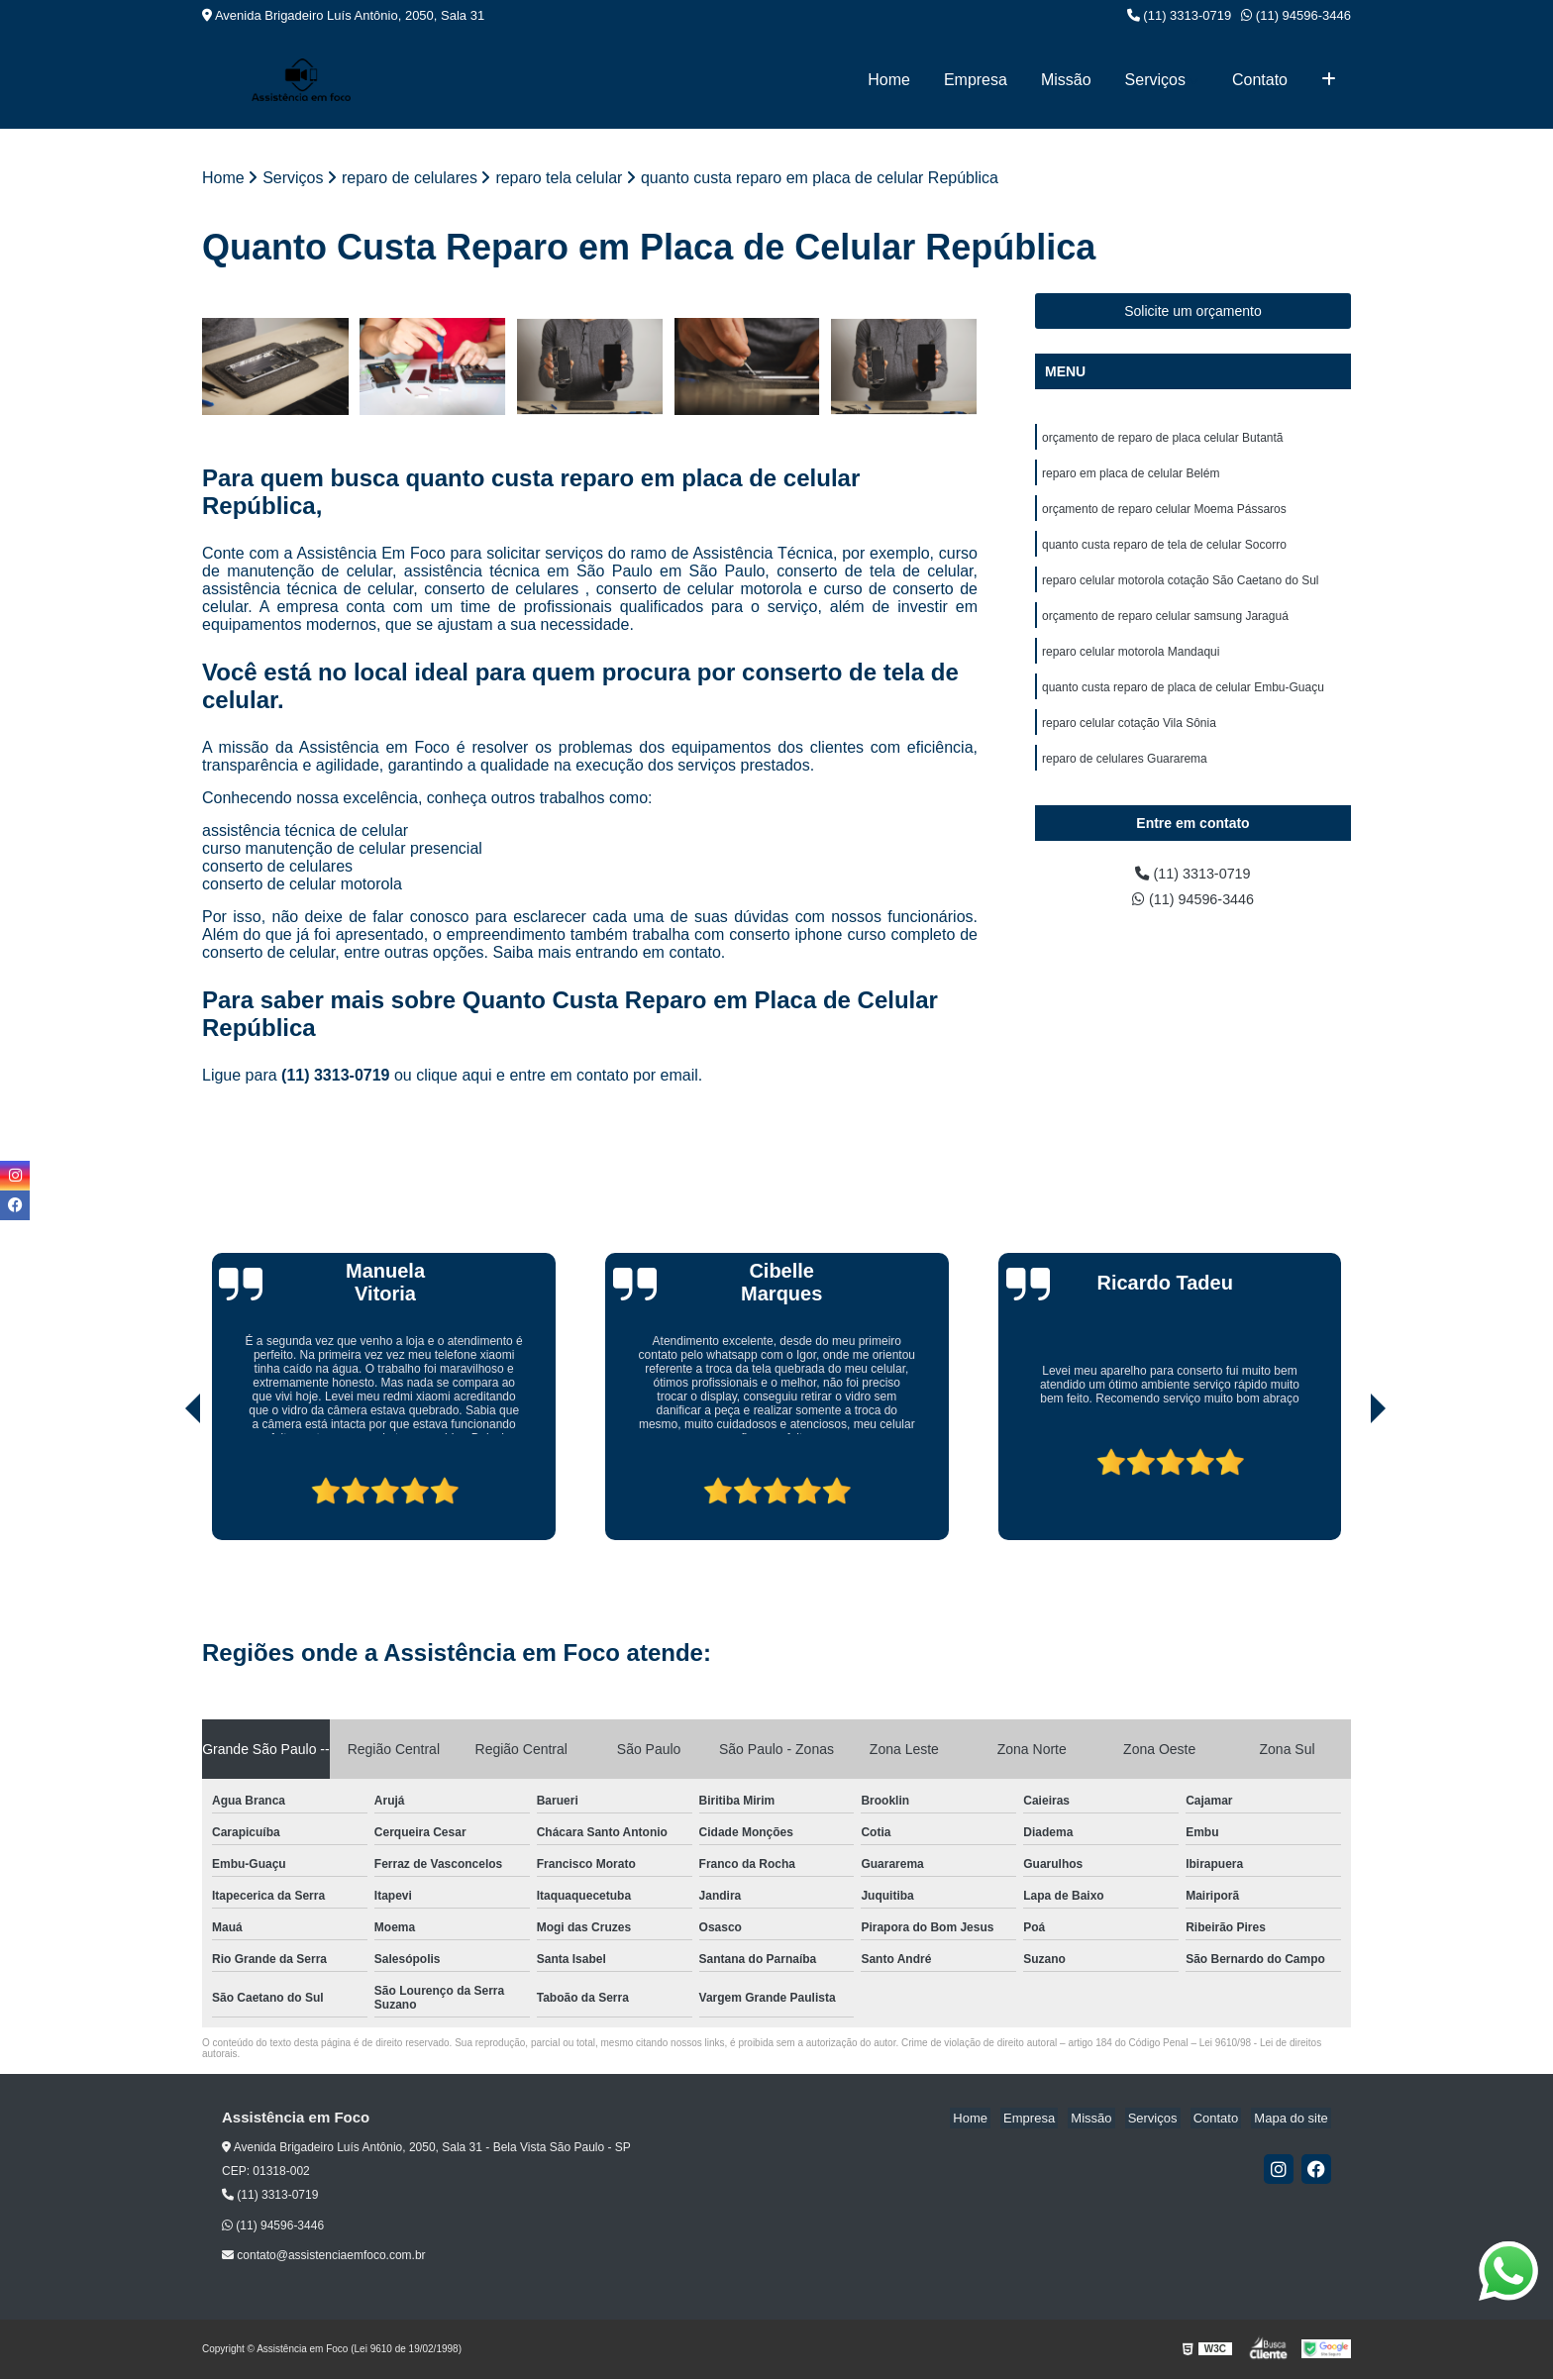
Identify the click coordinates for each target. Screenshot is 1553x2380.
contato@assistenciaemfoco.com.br (324, 2257)
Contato (1260, 79)
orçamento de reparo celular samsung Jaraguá (1165, 628)
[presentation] (165, 1486)
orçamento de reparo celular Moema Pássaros (1164, 515)
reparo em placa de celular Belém (1130, 477)
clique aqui (454, 1077)
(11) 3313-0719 (1179, 15)
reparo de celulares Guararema (1124, 778)
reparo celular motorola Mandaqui (1130, 666)
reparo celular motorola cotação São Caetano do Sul (1180, 590)
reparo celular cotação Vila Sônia (1129, 741)
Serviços (1155, 79)
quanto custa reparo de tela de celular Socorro (1164, 553)
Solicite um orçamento (1193, 312)
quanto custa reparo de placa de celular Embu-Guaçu (1183, 703)
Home (889, 79)
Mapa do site (1293, 2120)
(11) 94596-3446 (1296, 15)
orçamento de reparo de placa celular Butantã (1163, 440)
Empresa (975, 79)
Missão (1066, 79)
